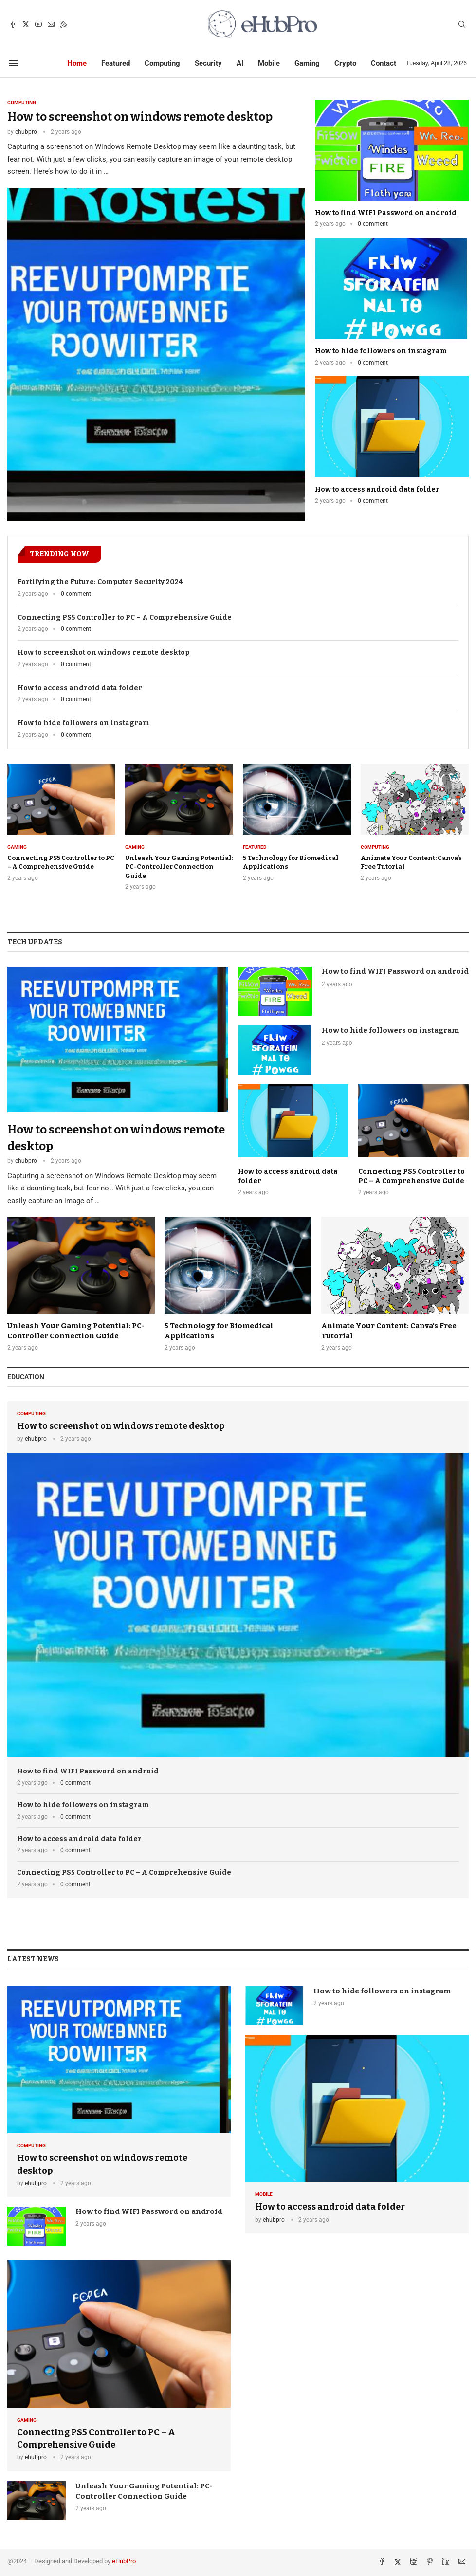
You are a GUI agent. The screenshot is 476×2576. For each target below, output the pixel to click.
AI (240, 63)
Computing (162, 63)
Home (77, 63)
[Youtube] (38, 24)
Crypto (345, 63)
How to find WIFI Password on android (386, 213)
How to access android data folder (377, 489)
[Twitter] (26, 24)
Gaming (307, 63)
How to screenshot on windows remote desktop (140, 117)
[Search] (462, 25)
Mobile (269, 63)
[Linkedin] (447, 2562)
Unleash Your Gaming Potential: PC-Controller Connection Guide (179, 866)
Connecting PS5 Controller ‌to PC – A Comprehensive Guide (125, 617)
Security (208, 63)
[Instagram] (415, 2562)
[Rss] (64, 24)
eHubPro (124, 2561)
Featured (115, 63)
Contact (383, 63)
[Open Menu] (13, 63)
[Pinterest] (431, 2562)
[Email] (51, 24)
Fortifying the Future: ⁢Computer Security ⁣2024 (100, 582)
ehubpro (26, 131)
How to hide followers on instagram (381, 351)
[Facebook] (13, 24)
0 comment (373, 223)
